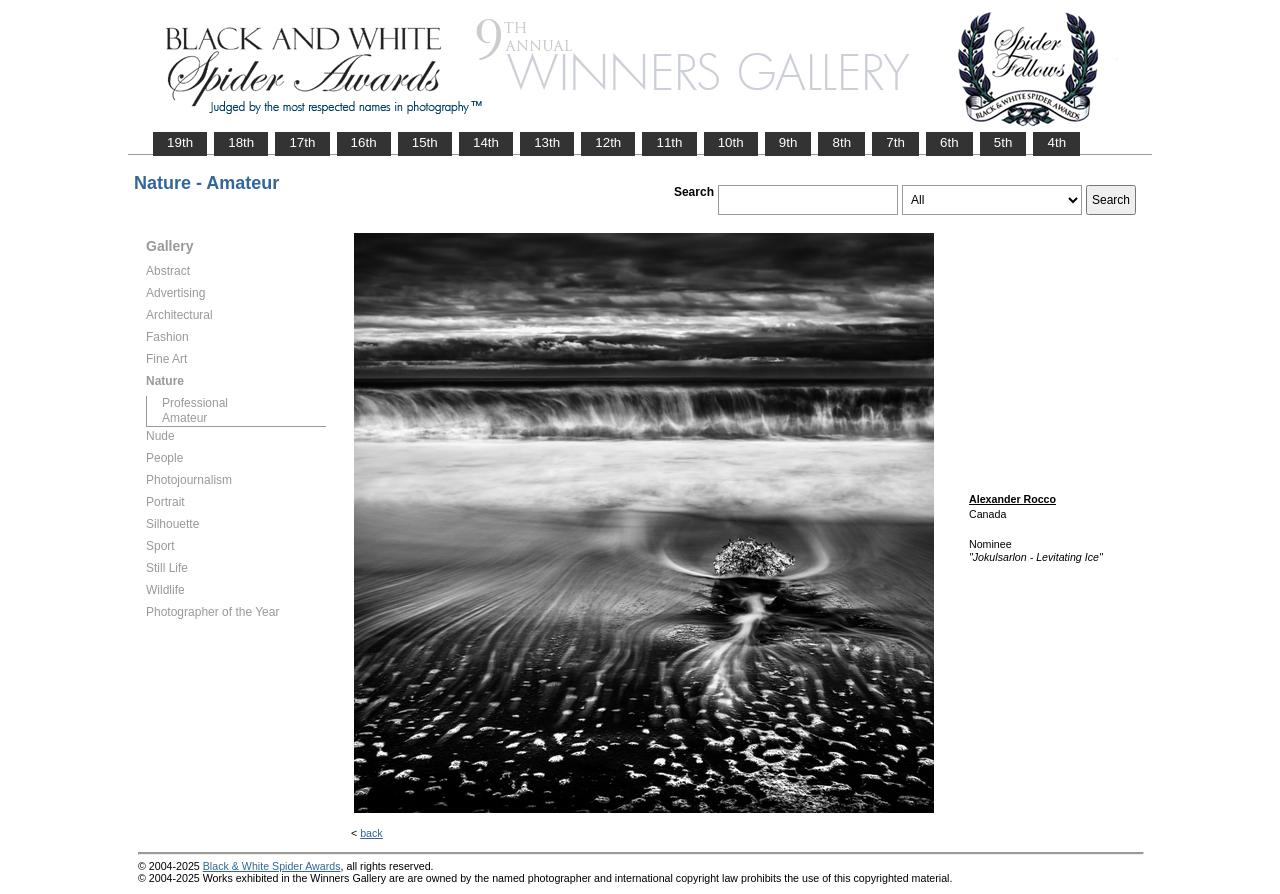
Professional (195, 403)
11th (669, 142)
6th (949, 142)
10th (731, 142)
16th (364, 142)
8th (841, 142)
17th (302, 142)
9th (788, 142)
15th (425, 142)
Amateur (184, 418)
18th (241, 142)
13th (547, 142)
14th (486, 142)
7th (895, 142)
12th (608, 142)
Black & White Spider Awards (272, 866)
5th (1003, 142)
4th (1056, 142)
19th (180, 142)
